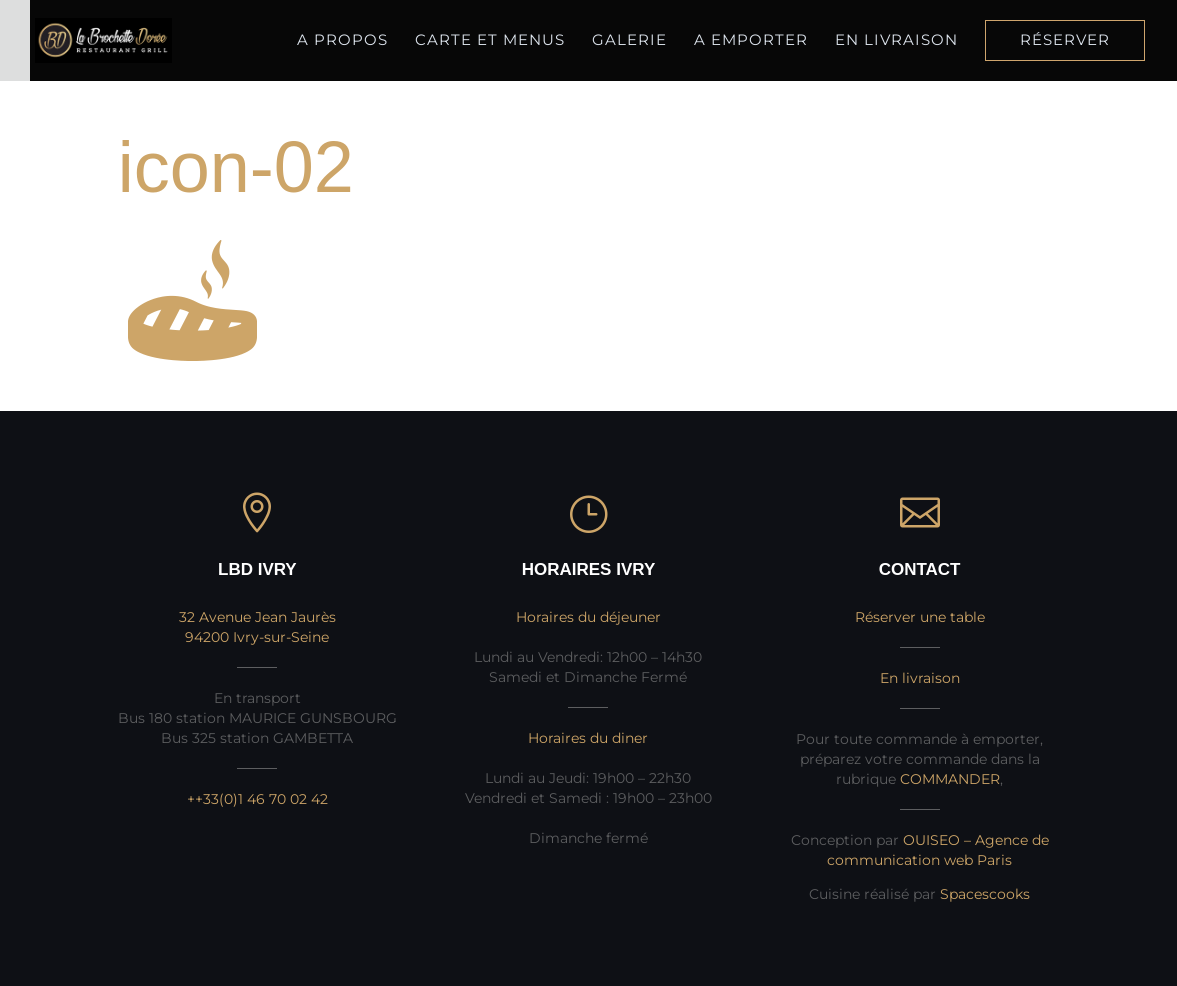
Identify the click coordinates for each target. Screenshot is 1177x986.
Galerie (629, 39)
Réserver (1065, 41)
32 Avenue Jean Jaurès (257, 617)
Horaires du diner (588, 738)
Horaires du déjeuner (588, 617)
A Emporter (751, 41)
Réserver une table (920, 617)
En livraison (896, 41)
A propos (342, 39)
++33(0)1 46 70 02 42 (257, 799)
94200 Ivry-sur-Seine (257, 637)
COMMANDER (950, 779)
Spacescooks (985, 894)
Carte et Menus (490, 39)
